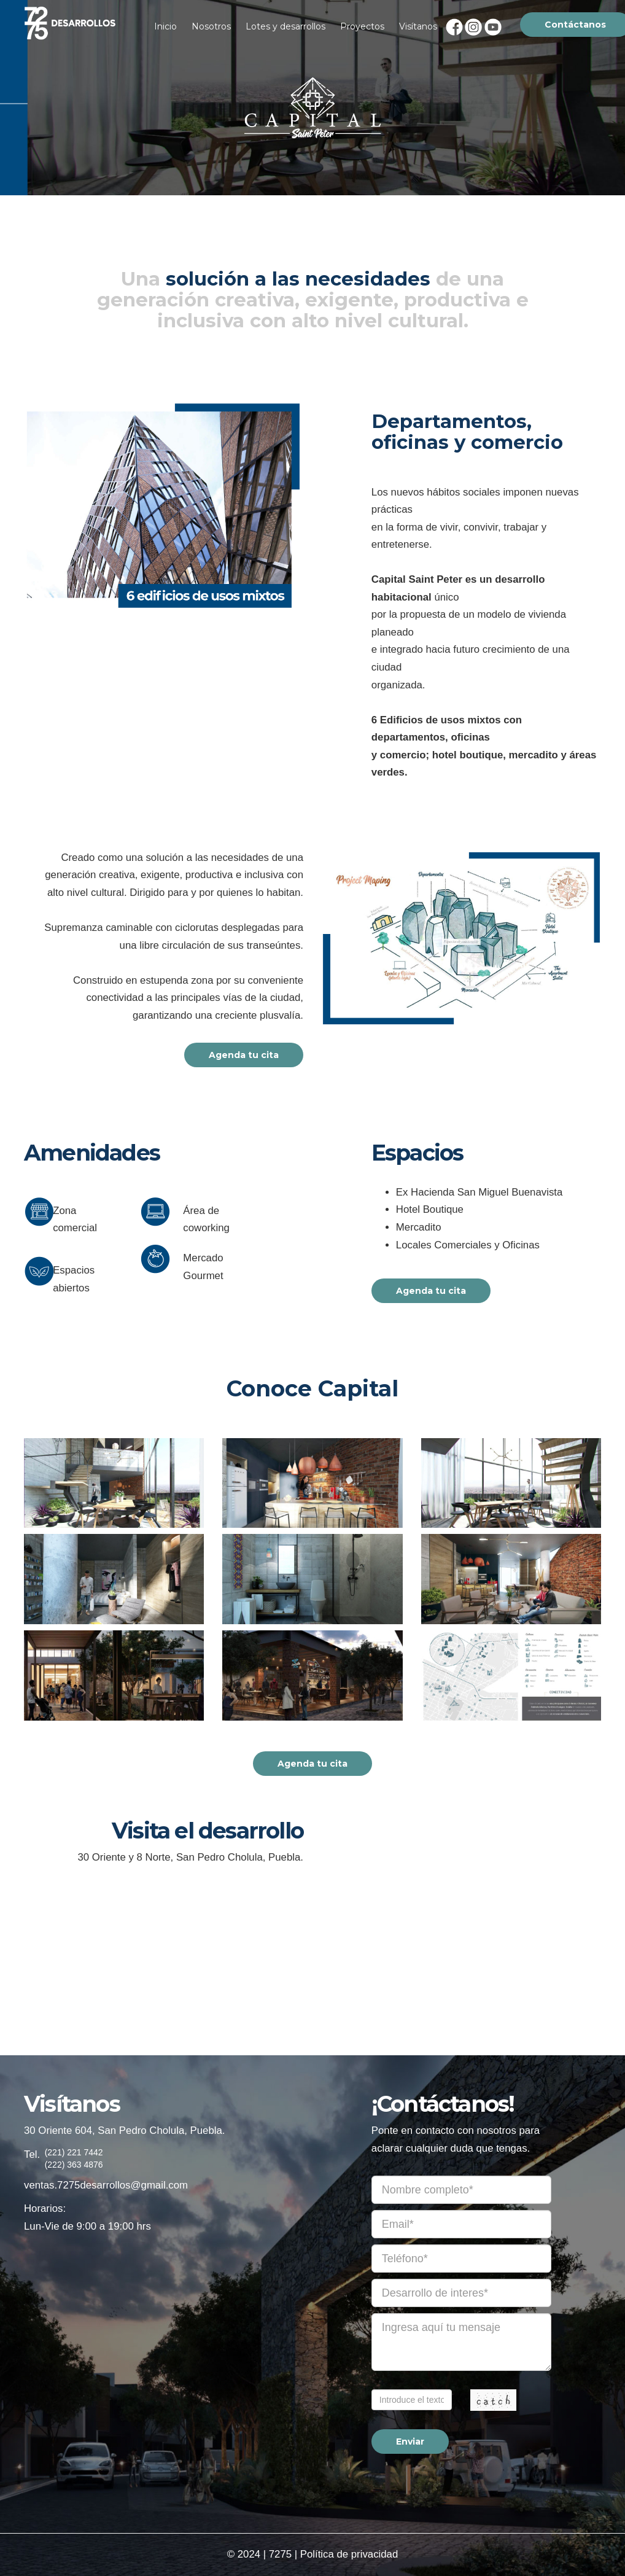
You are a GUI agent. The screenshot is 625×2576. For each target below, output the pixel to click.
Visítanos (418, 26)
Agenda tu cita (244, 1054)
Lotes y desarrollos (285, 26)
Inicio (165, 26)
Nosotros (211, 26)
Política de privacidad (349, 2554)
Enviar (410, 2441)
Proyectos (362, 26)
